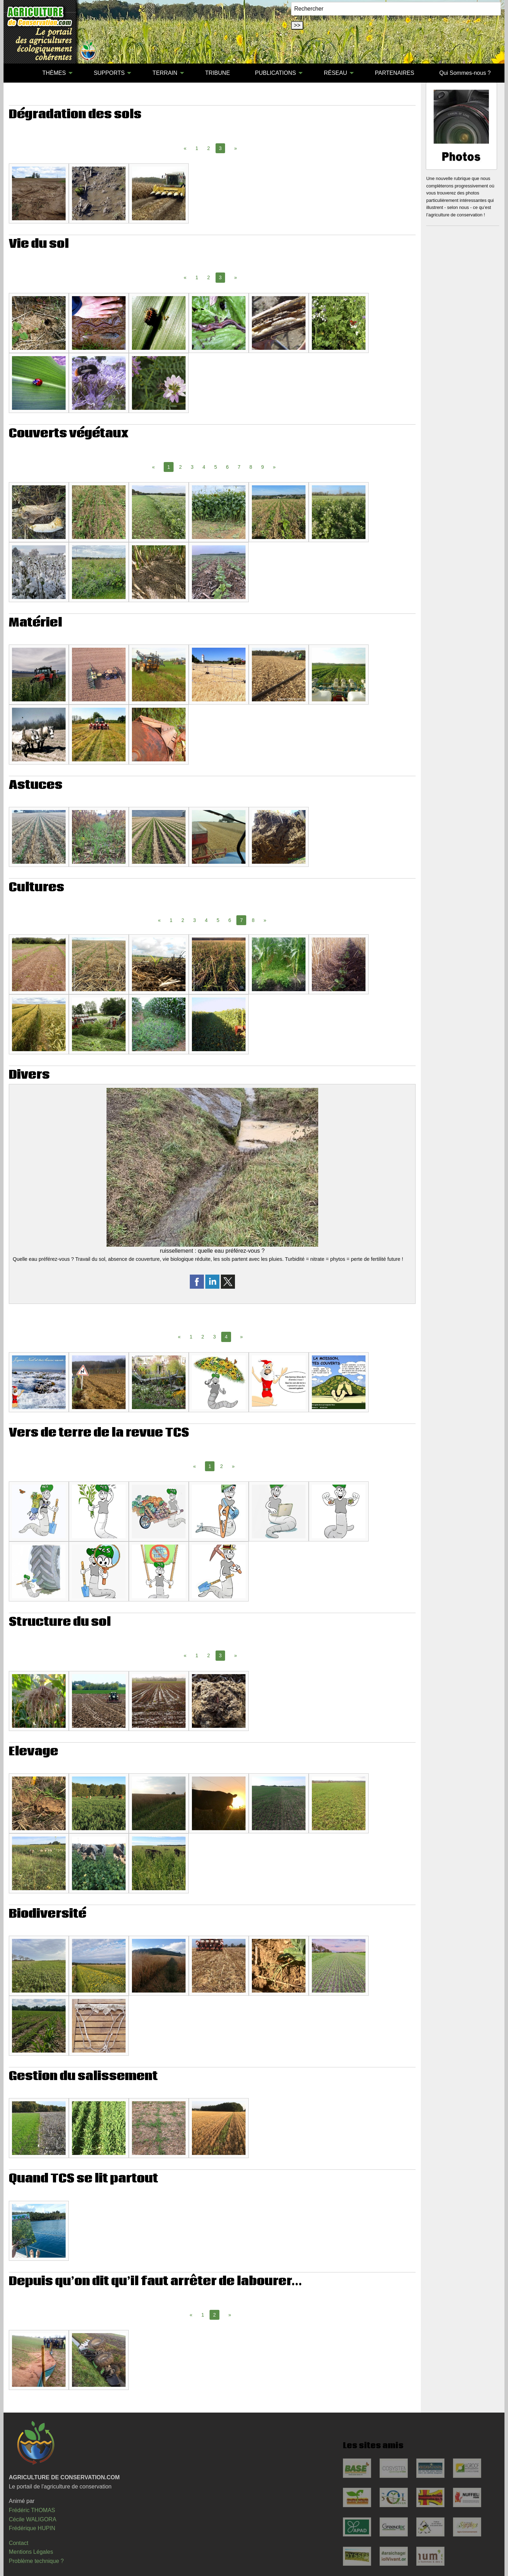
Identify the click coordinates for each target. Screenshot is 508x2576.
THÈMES (54, 73)
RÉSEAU (335, 73)
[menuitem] (17, 73)
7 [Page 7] (239, 467)
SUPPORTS (109, 73)
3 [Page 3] (192, 467)
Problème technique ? (36, 2561)
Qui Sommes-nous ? (465, 73)
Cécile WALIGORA (32, 2519)
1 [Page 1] (196, 148)
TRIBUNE (217, 73)
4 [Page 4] (203, 467)
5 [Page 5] (215, 467)
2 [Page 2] (208, 148)
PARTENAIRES (394, 73)
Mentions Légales (31, 2552)
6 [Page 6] (227, 467)
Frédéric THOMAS (32, 2510)
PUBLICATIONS (275, 73)
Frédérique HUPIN (32, 2528)
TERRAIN (164, 73)
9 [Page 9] (262, 467)
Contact (18, 2543)
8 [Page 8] (250, 467)
